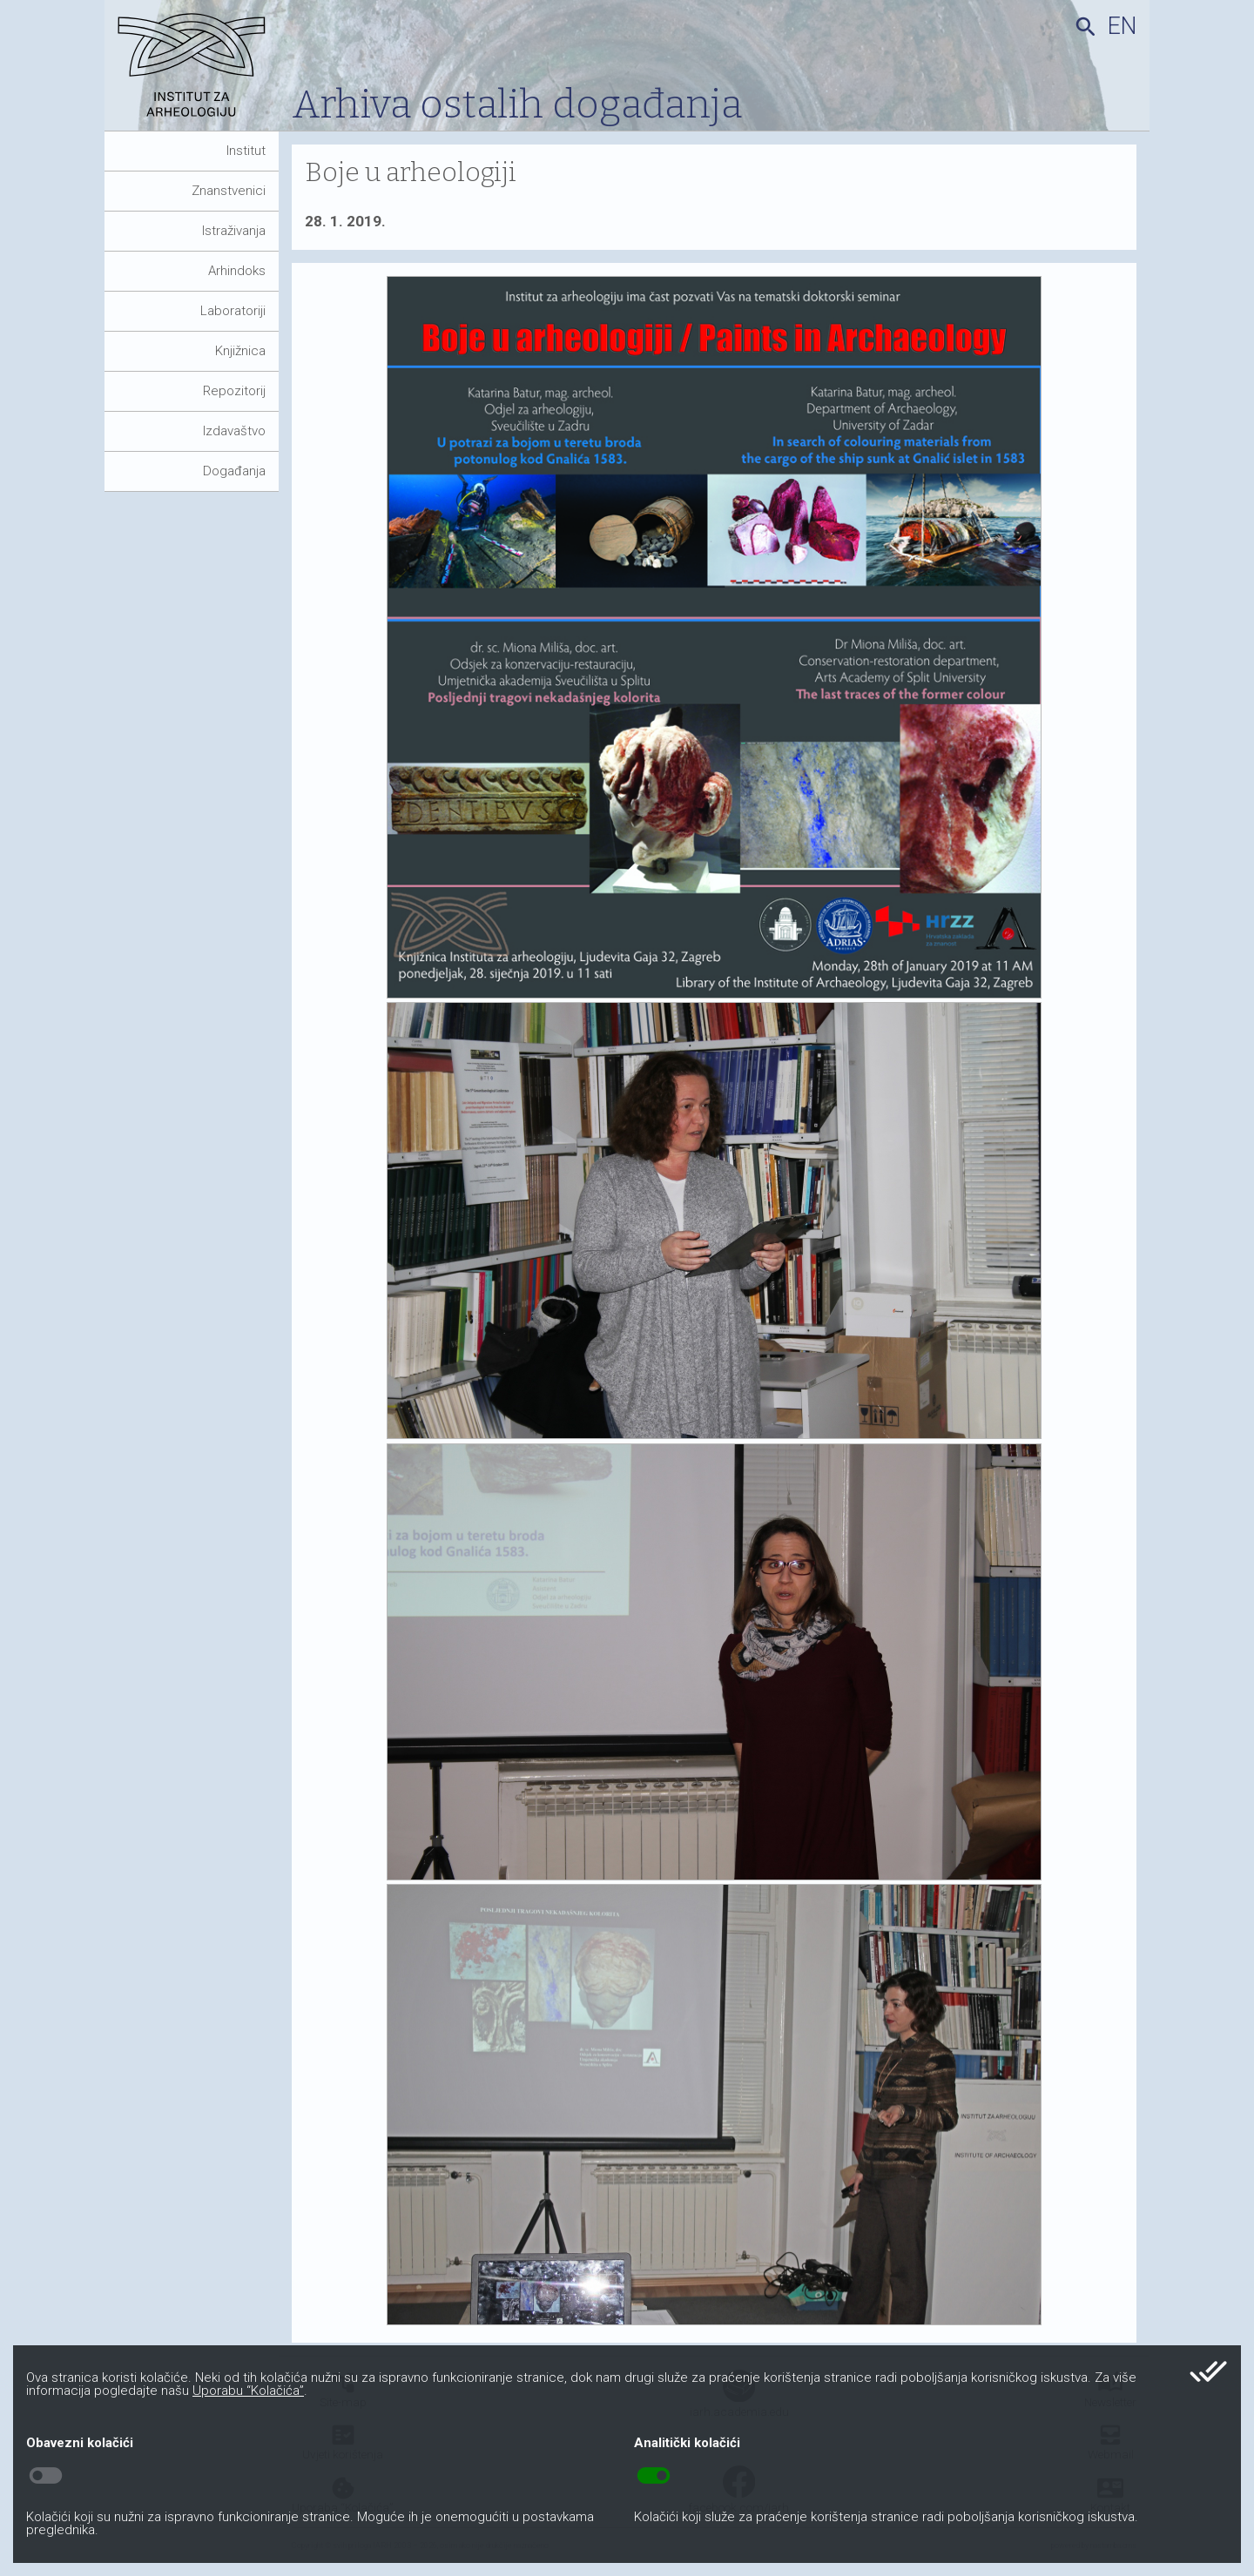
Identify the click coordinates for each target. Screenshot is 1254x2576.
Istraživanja (234, 231)
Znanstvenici (229, 190)
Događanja (234, 471)
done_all (1208, 2371)
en (1122, 26)
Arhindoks (237, 271)
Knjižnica (240, 351)
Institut (246, 150)
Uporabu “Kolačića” (248, 2390)
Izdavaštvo (234, 431)
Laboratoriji (233, 311)
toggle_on (653, 2476)
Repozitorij (234, 391)
